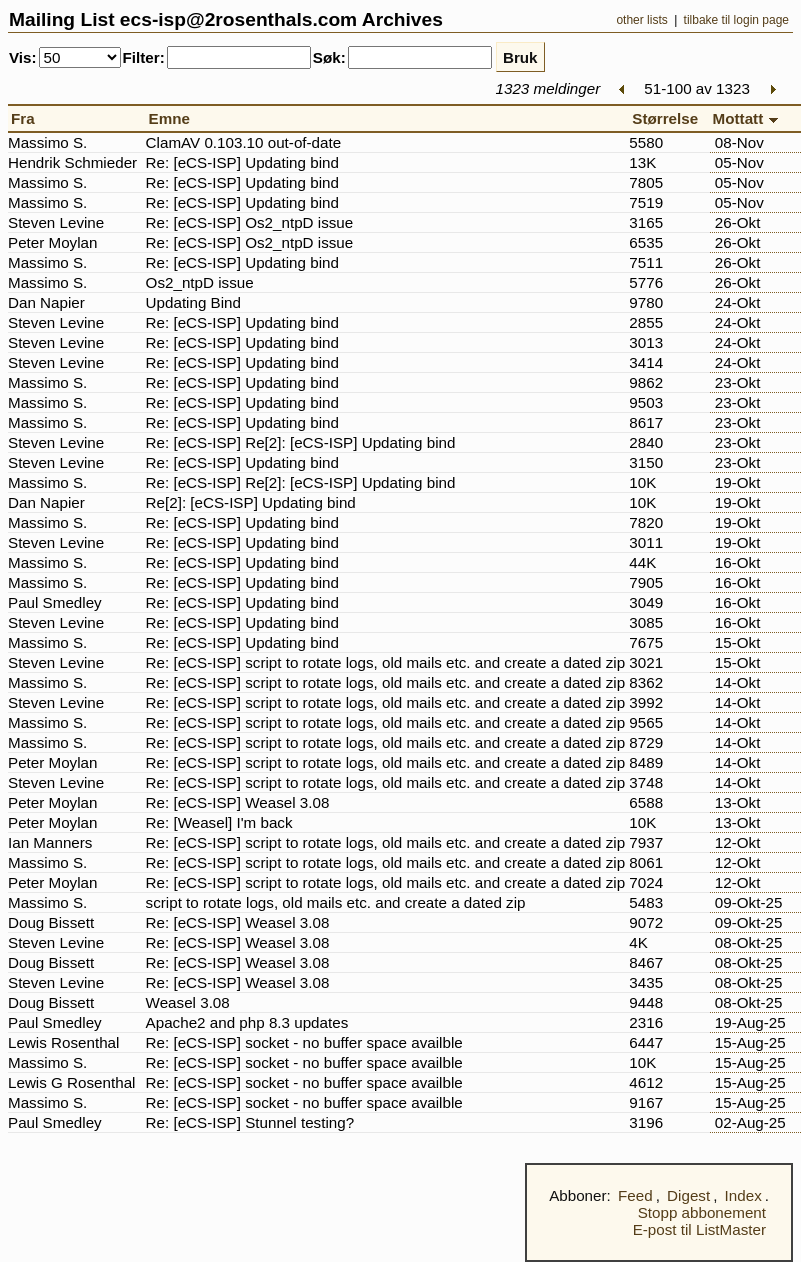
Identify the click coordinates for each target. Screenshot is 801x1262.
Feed (635, 1195)
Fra (27, 118)
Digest (688, 1195)
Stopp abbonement (702, 1212)
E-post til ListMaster (699, 1229)
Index (743, 1195)
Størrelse (669, 118)
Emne (174, 118)
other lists (641, 20)
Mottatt (749, 118)
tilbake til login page (736, 20)
